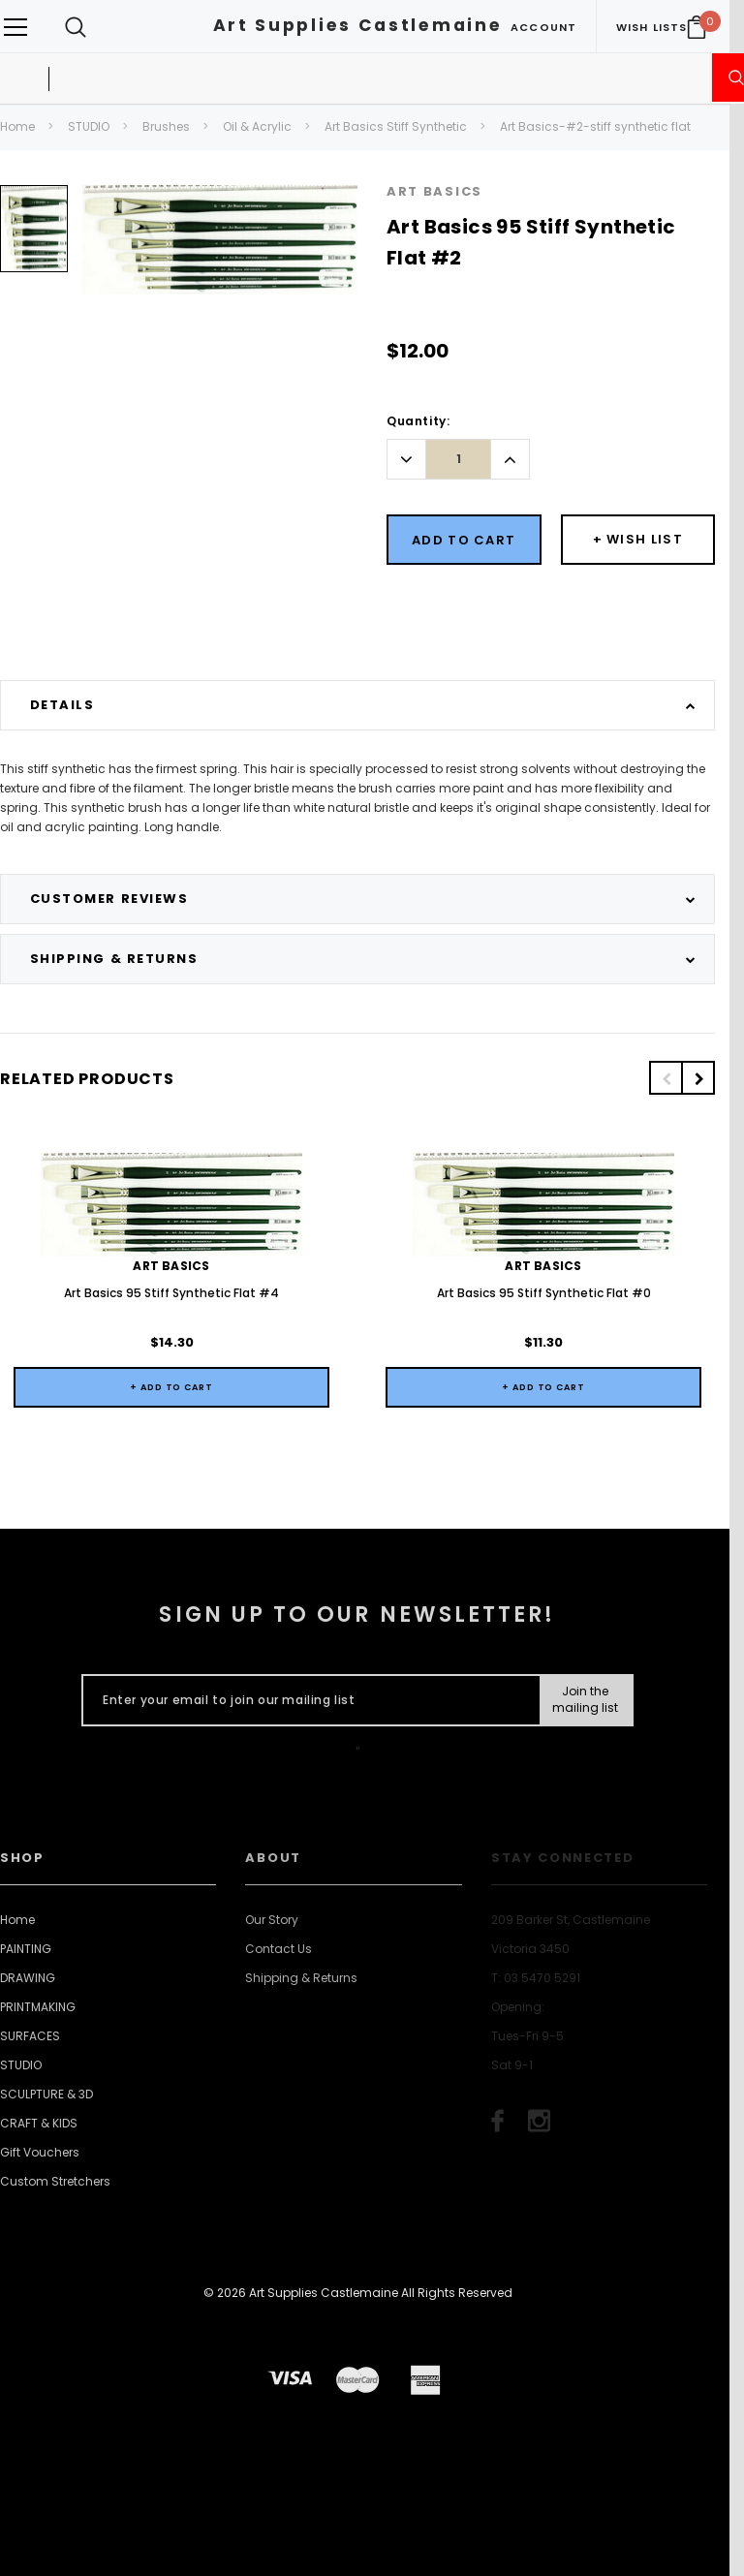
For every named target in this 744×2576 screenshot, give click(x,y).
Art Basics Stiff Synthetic (396, 126)
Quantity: (418, 421)
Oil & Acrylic (257, 126)
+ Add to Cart (171, 1387)
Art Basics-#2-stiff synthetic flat (595, 126)
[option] (34, 236)
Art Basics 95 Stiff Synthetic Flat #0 (544, 1293)
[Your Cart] (696, 27)
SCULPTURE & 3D (46, 2094)
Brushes (166, 126)
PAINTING (25, 1948)
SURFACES (30, 2036)
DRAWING (27, 1978)
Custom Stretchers (55, 2181)
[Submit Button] (586, 1700)
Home (17, 126)
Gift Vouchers (39, 2152)
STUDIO (88, 126)
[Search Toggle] (76, 26)
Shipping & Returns (301, 1978)
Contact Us (278, 1948)
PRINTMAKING (38, 2007)
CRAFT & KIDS (39, 2123)
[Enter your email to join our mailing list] (306, 1700)
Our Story (271, 1919)
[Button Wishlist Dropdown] (638, 539)
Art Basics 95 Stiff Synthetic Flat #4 (171, 1293)
